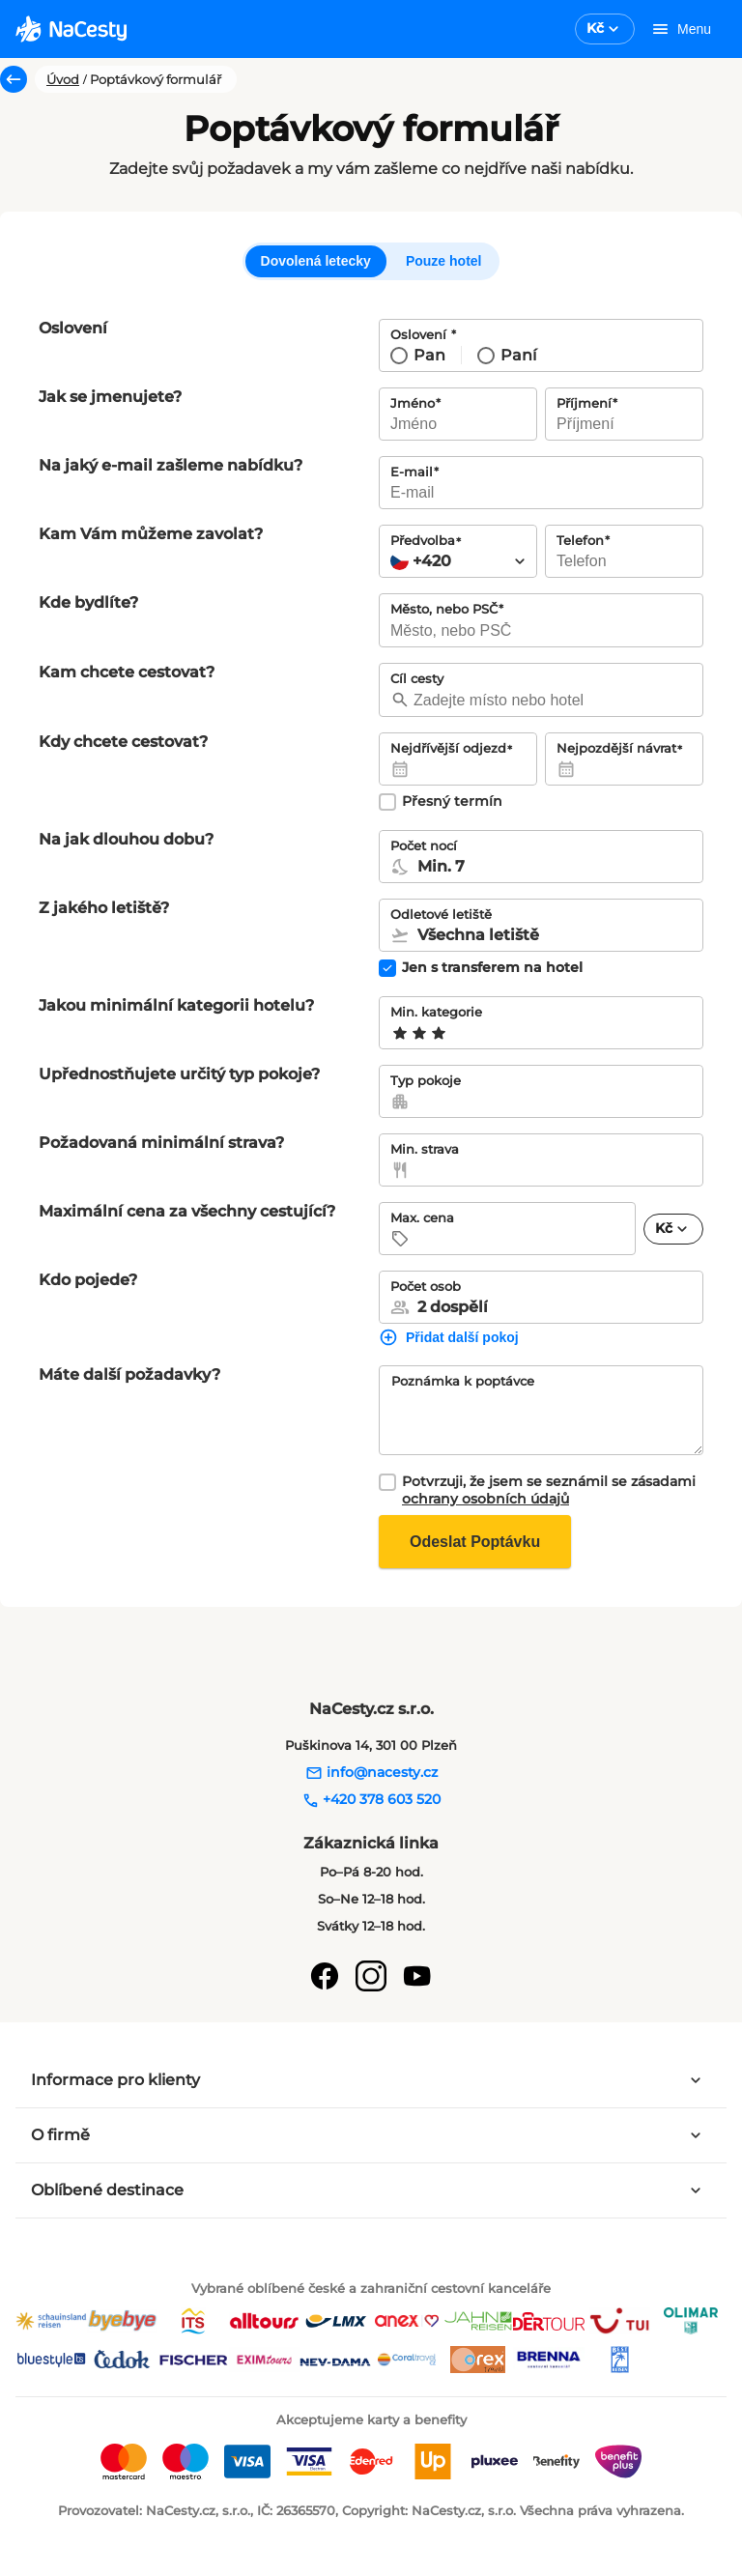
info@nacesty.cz (371, 1772)
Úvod (62, 79)
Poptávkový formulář (155, 79)
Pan (429, 355)
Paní (518, 355)
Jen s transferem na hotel (492, 967)
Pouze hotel (444, 261)
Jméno (412, 403)
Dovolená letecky (316, 261)
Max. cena (422, 1217)
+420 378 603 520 (371, 1799)
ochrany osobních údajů (485, 1498)
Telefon (580, 540)
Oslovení (420, 334)
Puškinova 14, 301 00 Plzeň (371, 1745)
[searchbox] (541, 630)
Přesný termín (452, 801)
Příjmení (584, 403)
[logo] (71, 29)
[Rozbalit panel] (695, 2080)
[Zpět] (13, 79)
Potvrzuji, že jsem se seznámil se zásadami (549, 1490)
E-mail (411, 471)
